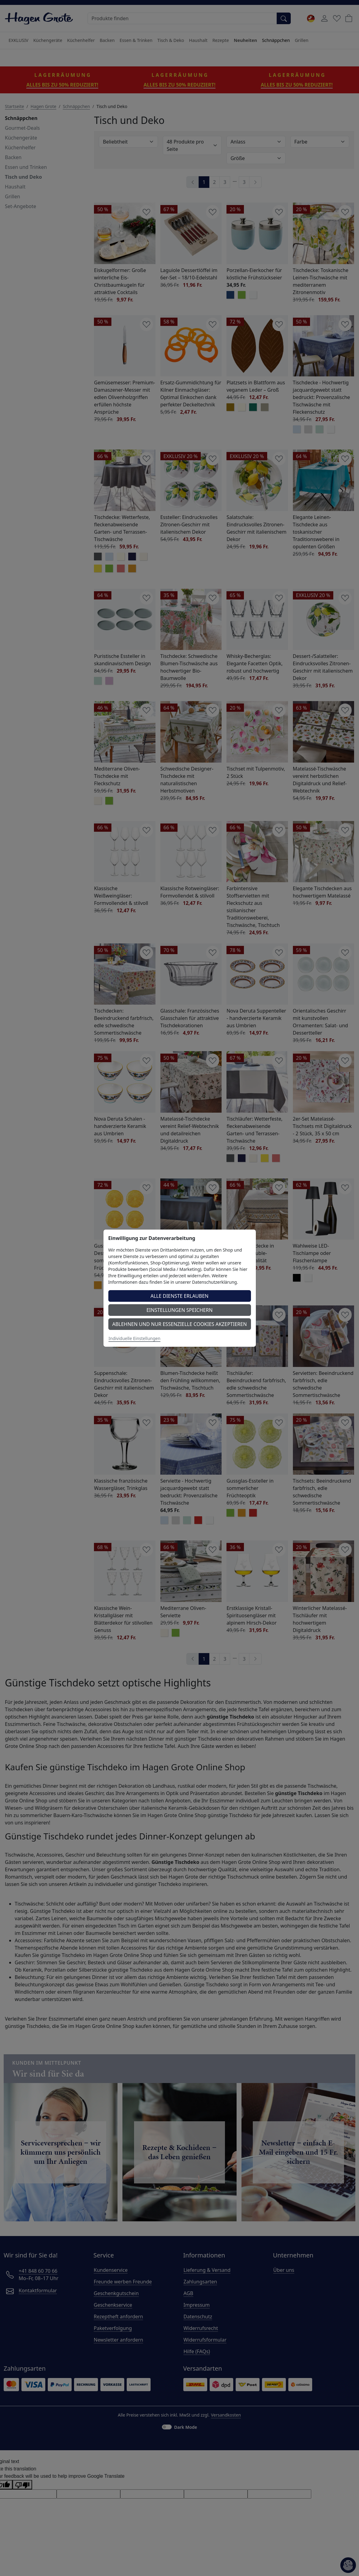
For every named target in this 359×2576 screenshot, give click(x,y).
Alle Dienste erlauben (180, 1296)
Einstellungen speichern (179, 1310)
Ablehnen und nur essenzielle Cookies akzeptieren (179, 1324)
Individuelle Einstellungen (135, 1338)
